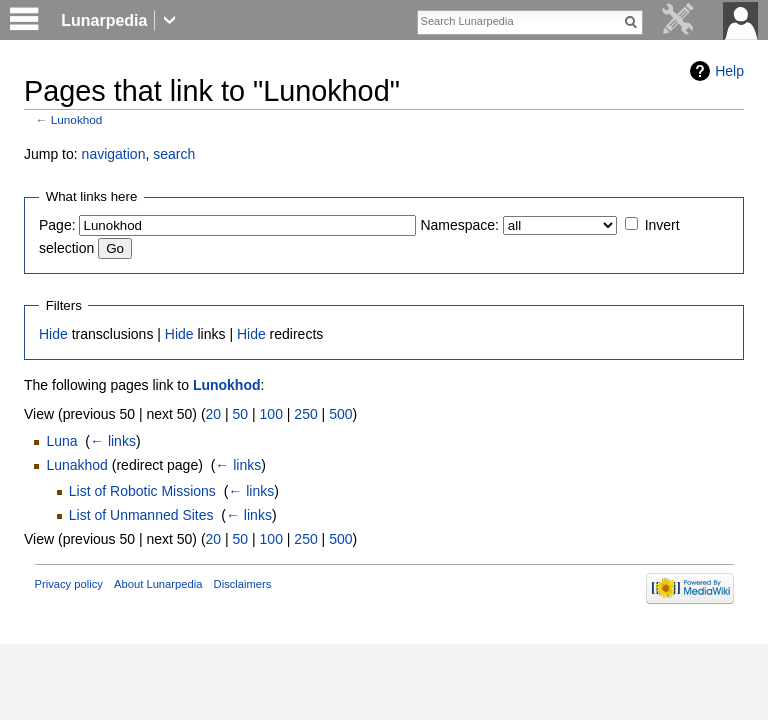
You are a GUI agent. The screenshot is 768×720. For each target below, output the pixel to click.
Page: (57, 225)
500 (340, 414)
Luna (61, 441)
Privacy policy (69, 584)
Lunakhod (77, 465)
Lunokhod (77, 119)
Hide (53, 334)
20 (214, 414)
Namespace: (459, 225)
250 (305, 414)
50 (241, 414)
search (174, 154)
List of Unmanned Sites (141, 515)
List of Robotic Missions (142, 491)
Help (729, 71)
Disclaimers (243, 584)
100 (271, 414)
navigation (114, 154)
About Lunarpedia (158, 584)
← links (113, 441)
